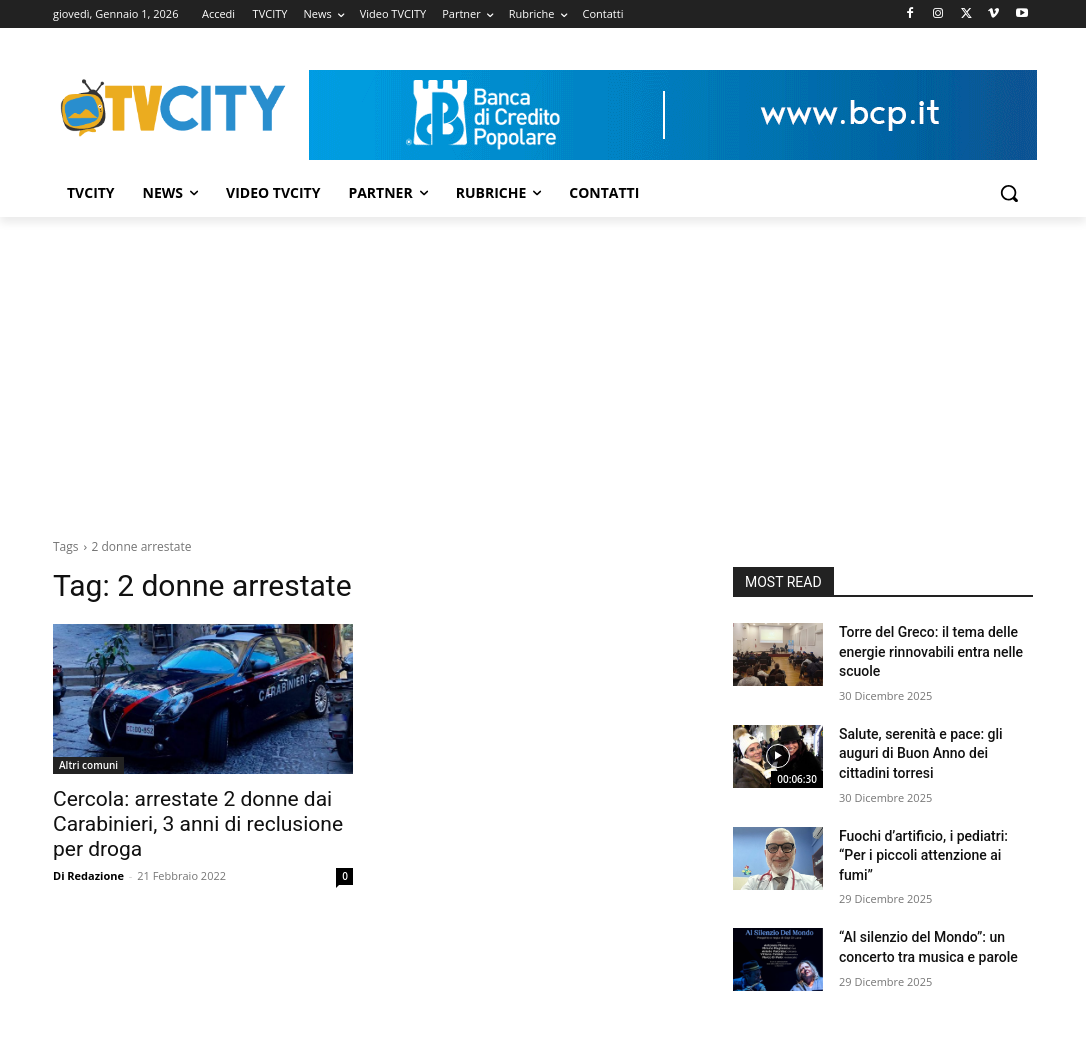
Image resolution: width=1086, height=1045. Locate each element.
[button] (1009, 193)
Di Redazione (88, 875)
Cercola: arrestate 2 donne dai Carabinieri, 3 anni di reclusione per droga (198, 824)
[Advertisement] (543, 367)
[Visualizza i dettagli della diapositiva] (673, 115)
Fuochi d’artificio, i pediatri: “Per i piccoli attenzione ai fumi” (923, 855)
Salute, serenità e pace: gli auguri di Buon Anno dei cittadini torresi (921, 753)
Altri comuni (88, 765)
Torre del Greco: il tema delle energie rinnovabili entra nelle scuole (931, 651)
